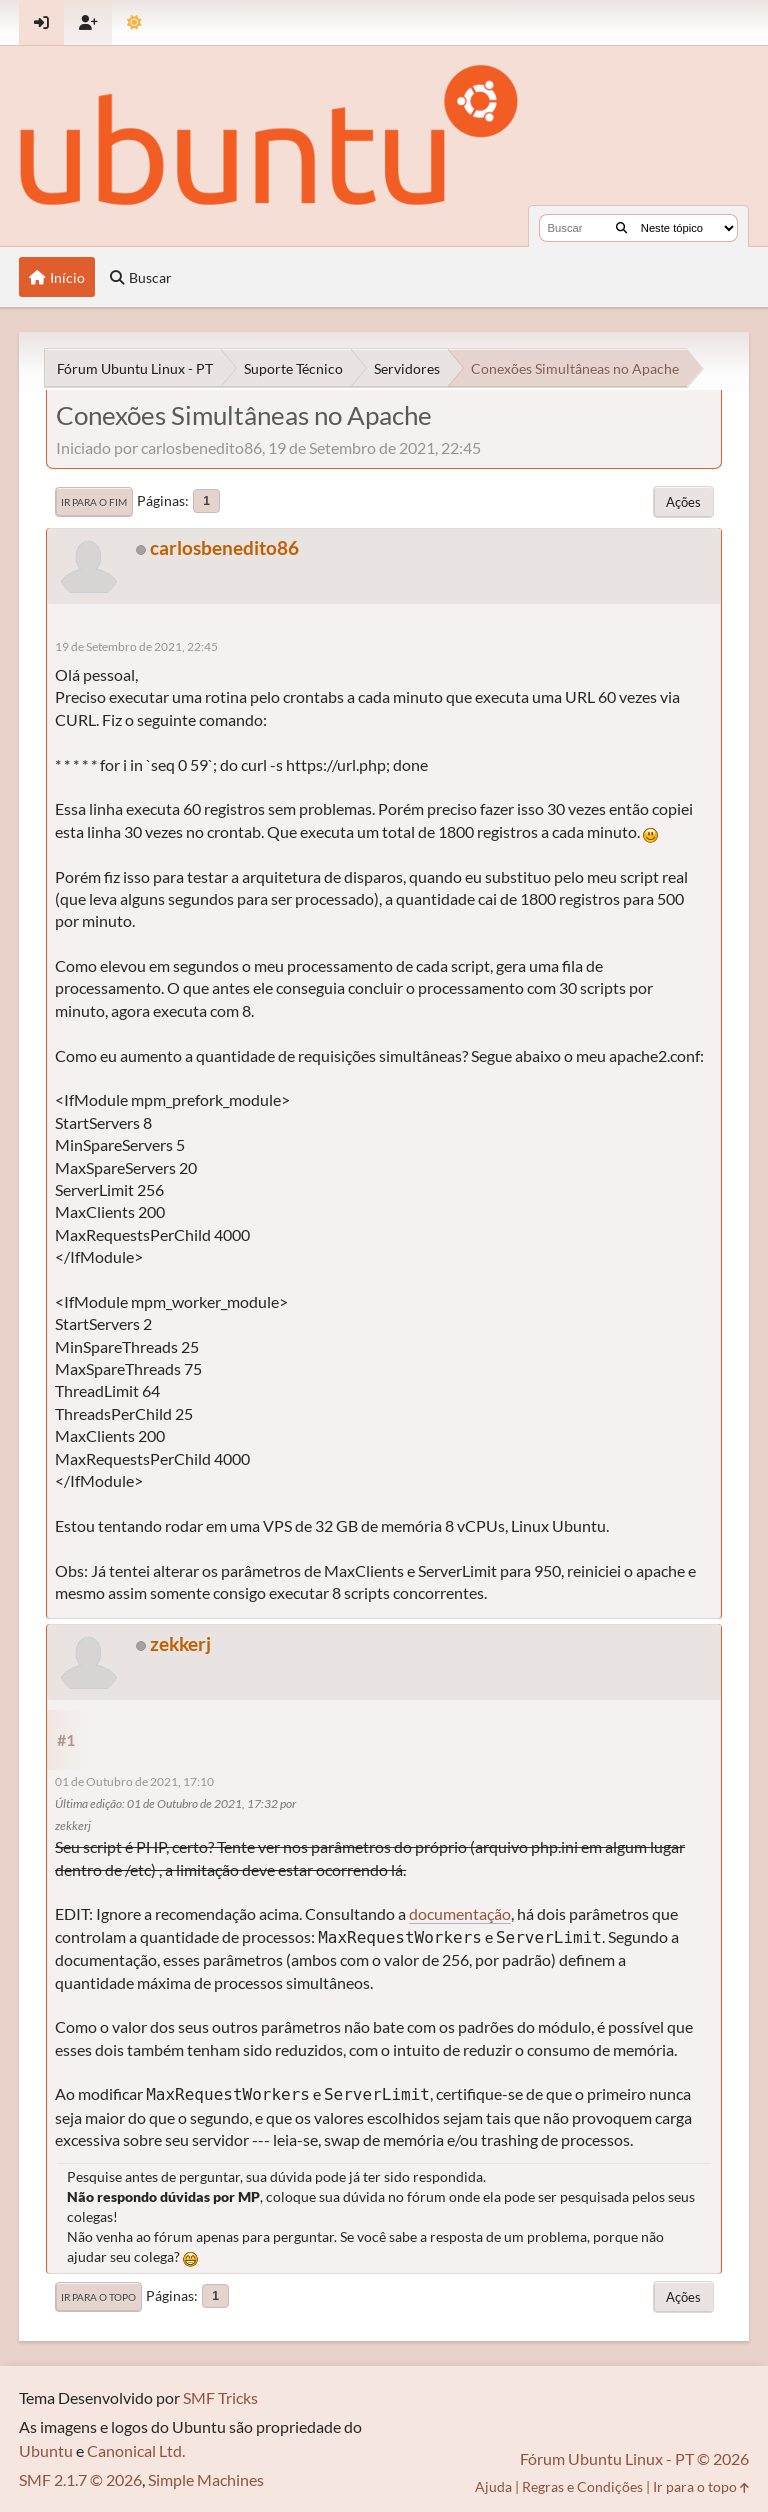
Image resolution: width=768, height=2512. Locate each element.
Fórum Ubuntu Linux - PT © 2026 (634, 2458)
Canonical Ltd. (136, 2450)
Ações (683, 502)
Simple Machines (206, 2479)
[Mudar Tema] (134, 22)
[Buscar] (621, 228)
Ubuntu (46, 2450)
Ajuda (493, 2486)
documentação (460, 1913)
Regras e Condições (582, 2486)
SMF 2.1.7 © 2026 (80, 2479)
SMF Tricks (220, 2397)
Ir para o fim (94, 502)
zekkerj (180, 1643)
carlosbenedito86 (224, 547)
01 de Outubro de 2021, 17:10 (134, 1781)
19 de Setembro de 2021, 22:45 (136, 646)
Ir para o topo (98, 2297)
